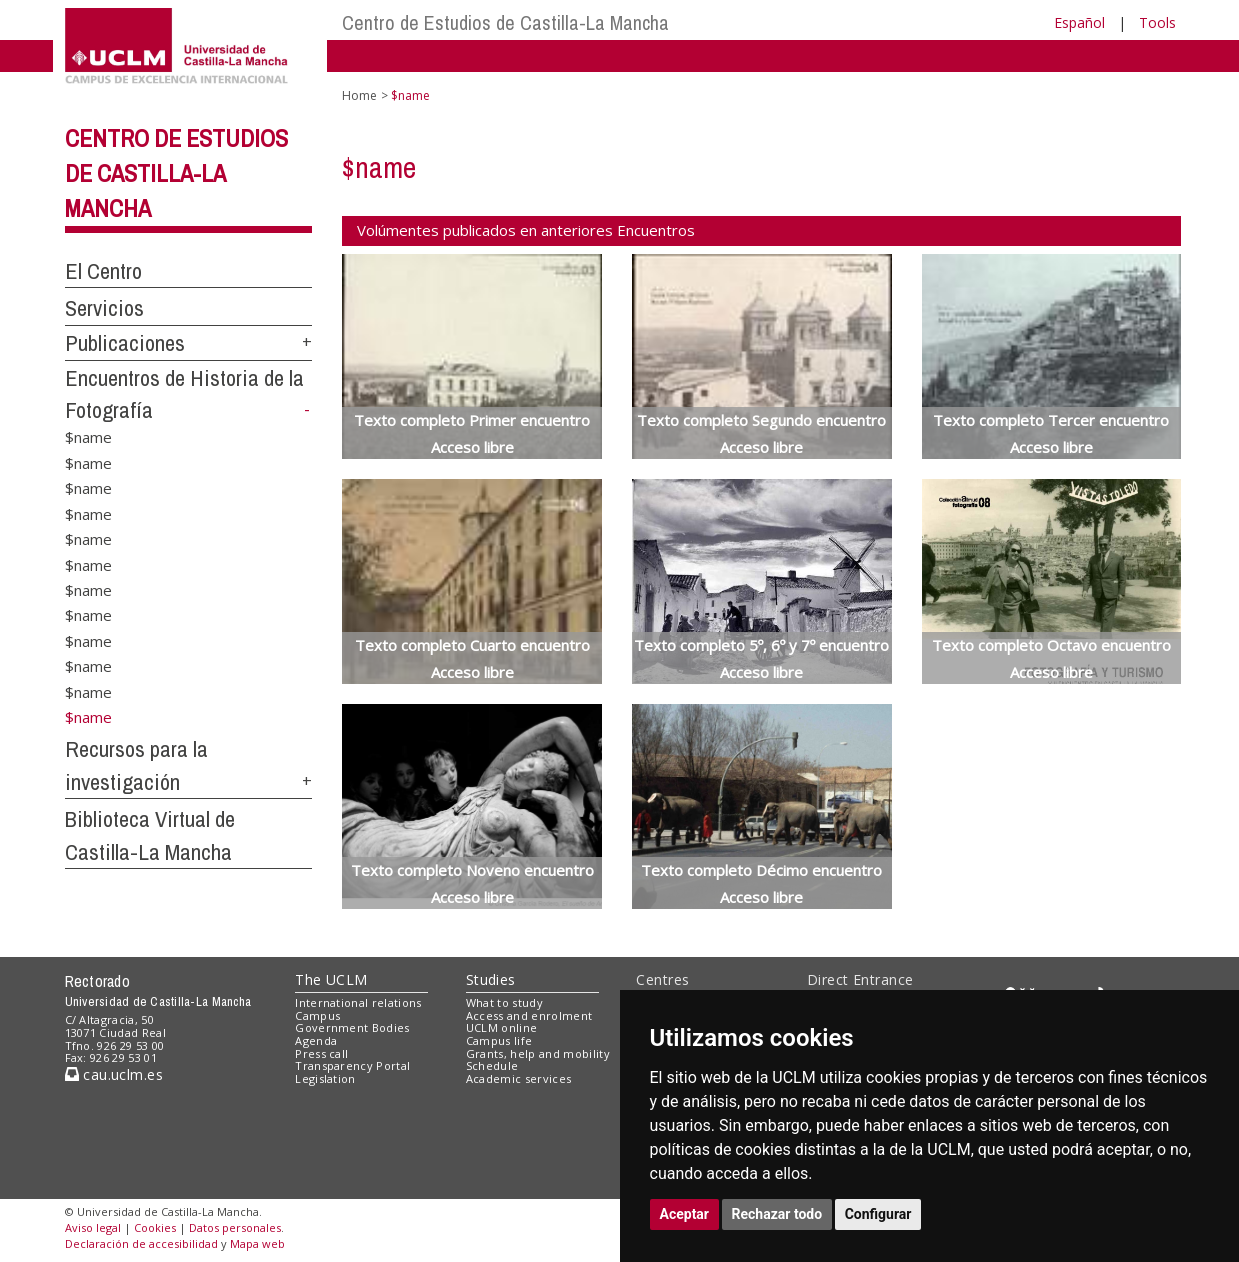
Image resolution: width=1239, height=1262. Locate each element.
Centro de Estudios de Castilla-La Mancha (505, 22)
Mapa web (257, 1243)
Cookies (155, 1227)
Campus (317, 1015)
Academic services (519, 1078)
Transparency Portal (352, 1065)
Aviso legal (93, 1227)
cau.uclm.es (114, 1074)
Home (359, 95)
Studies (491, 979)
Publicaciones (125, 343)
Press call (321, 1053)
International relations (358, 1002)
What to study (504, 1002)
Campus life (499, 1040)
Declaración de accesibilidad (141, 1243)
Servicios (104, 308)
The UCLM (331, 979)
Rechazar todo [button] (777, 1214)
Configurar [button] (878, 1214)
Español (1079, 22)
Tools (1157, 22)
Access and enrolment (529, 1015)
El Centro (103, 271)
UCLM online (502, 1027)
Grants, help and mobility (538, 1053)
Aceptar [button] (685, 1214)
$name (88, 437)
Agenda (316, 1040)
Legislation (325, 1078)
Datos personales (235, 1227)
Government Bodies (352, 1027)
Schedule (492, 1065)
